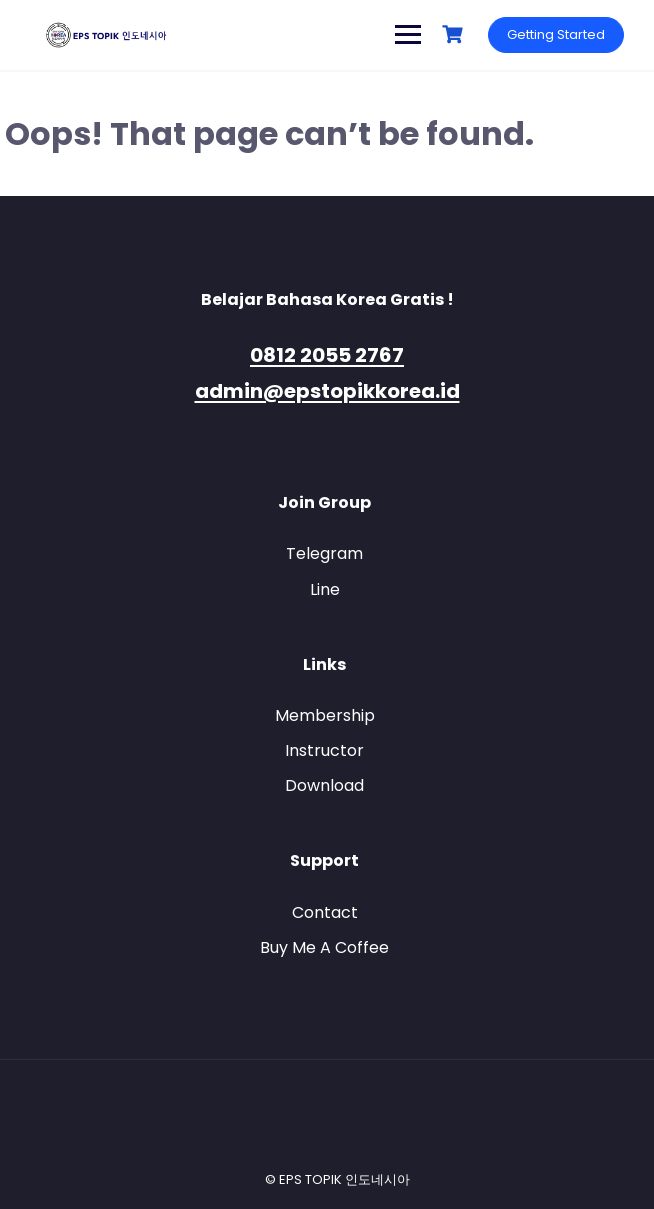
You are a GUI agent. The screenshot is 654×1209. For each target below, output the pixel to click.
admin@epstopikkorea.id (327, 391)
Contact (325, 912)
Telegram (324, 553)
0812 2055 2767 (327, 355)
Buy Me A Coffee (324, 947)
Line (325, 589)
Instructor (324, 750)
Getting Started (556, 34)
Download (324, 785)
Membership (325, 715)
